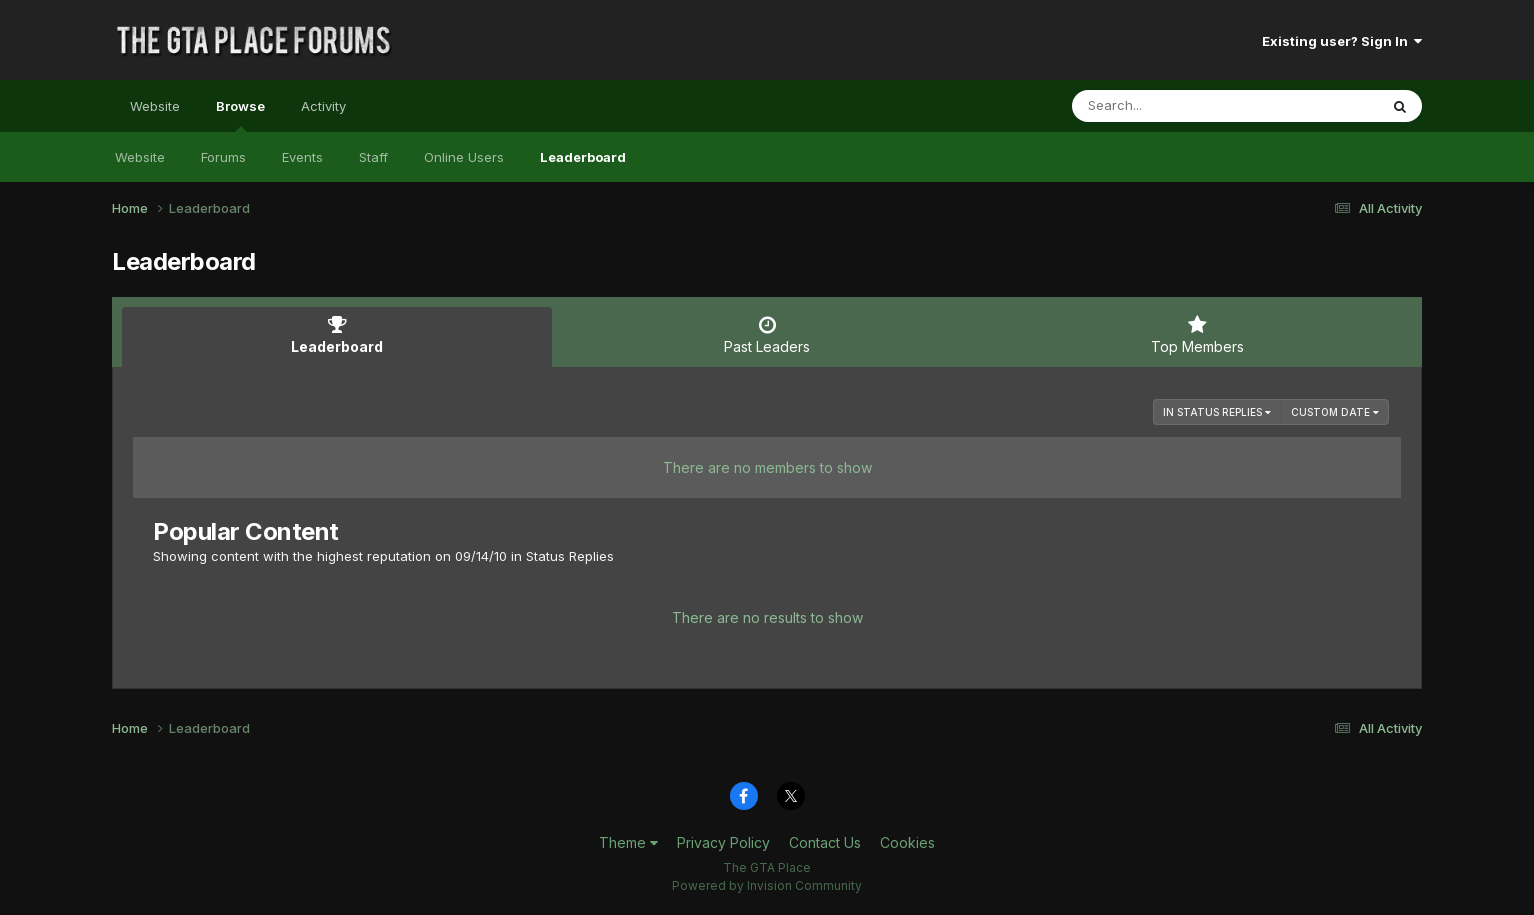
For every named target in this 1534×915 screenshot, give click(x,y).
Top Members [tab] (1197, 335)
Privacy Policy (723, 842)
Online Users (464, 157)
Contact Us (825, 842)
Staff (373, 157)
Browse (240, 115)
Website (155, 106)
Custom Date (1335, 412)
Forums (223, 157)
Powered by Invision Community (767, 885)
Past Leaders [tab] (767, 335)
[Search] (1170, 106)
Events (302, 157)
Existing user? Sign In (1342, 41)
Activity (323, 106)
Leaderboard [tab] (337, 335)
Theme (628, 842)
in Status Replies (1217, 412)
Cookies (907, 842)
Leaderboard (583, 157)
